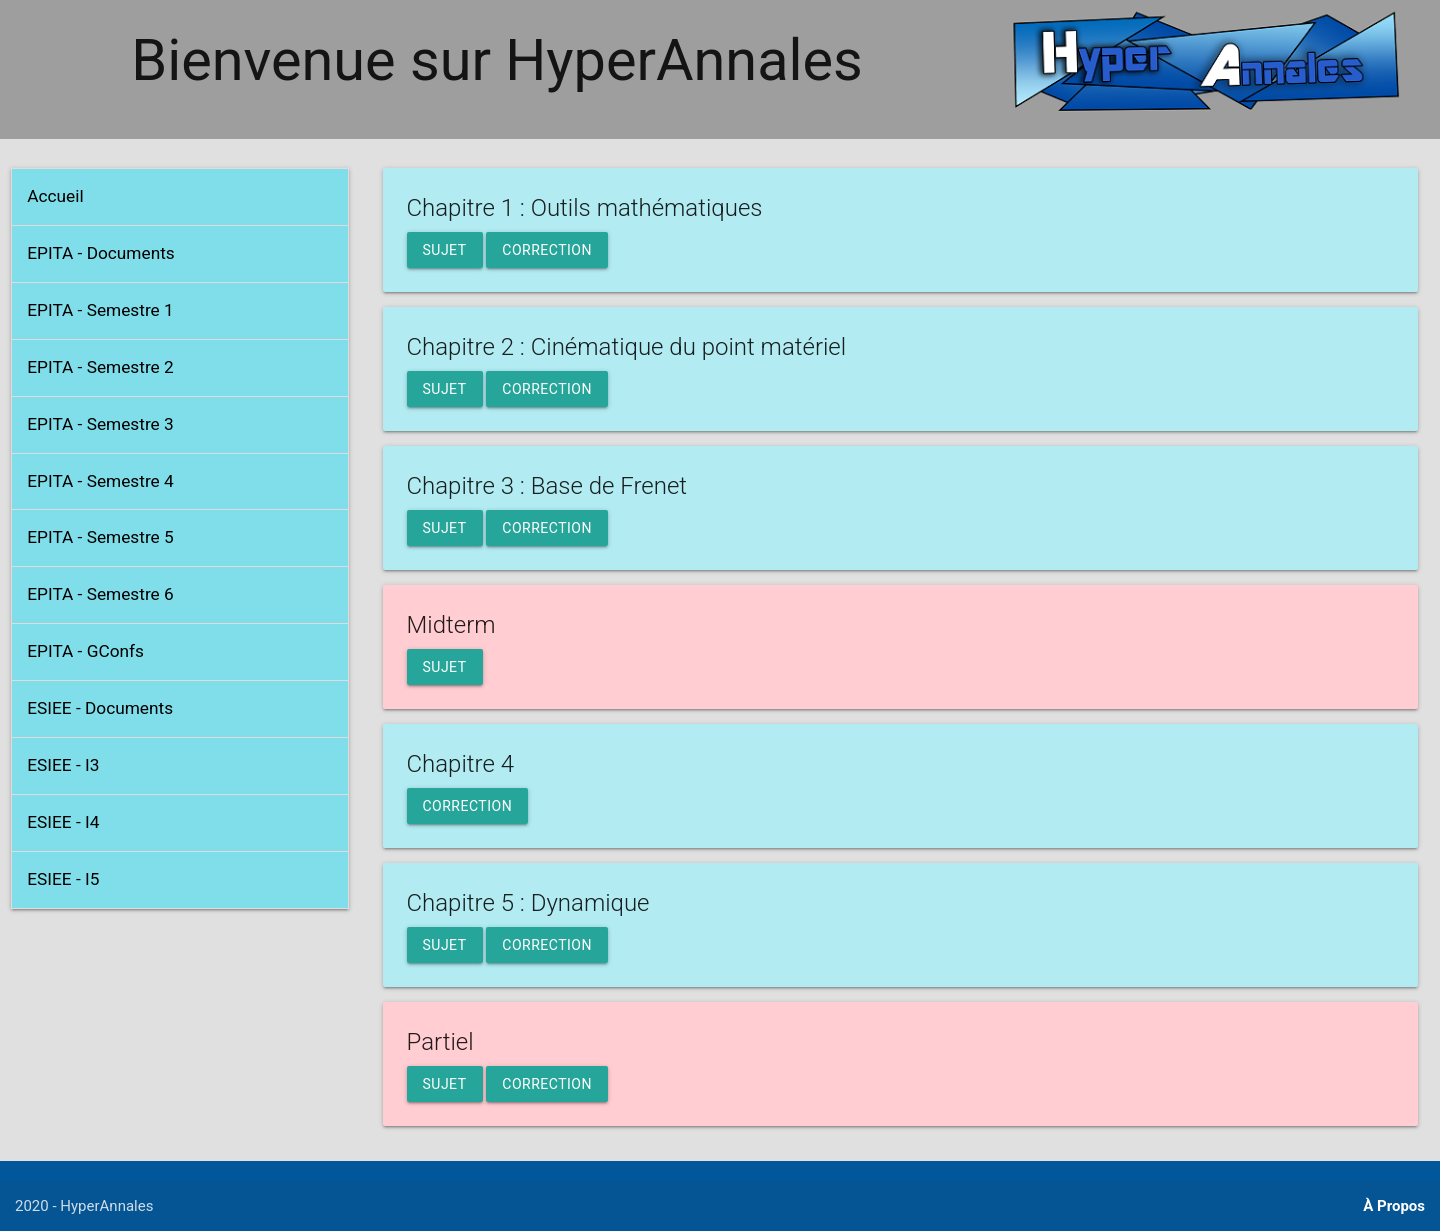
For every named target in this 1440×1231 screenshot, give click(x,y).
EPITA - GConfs (85, 651)
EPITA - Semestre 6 (100, 594)
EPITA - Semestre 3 (100, 424)
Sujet (445, 250)
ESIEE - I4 (63, 822)
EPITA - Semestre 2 (100, 367)
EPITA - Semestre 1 (100, 310)
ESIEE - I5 (63, 879)
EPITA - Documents (101, 253)
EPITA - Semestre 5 (100, 537)
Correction (547, 250)
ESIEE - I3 (63, 765)
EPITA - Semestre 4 (100, 481)
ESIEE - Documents (100, 708)
